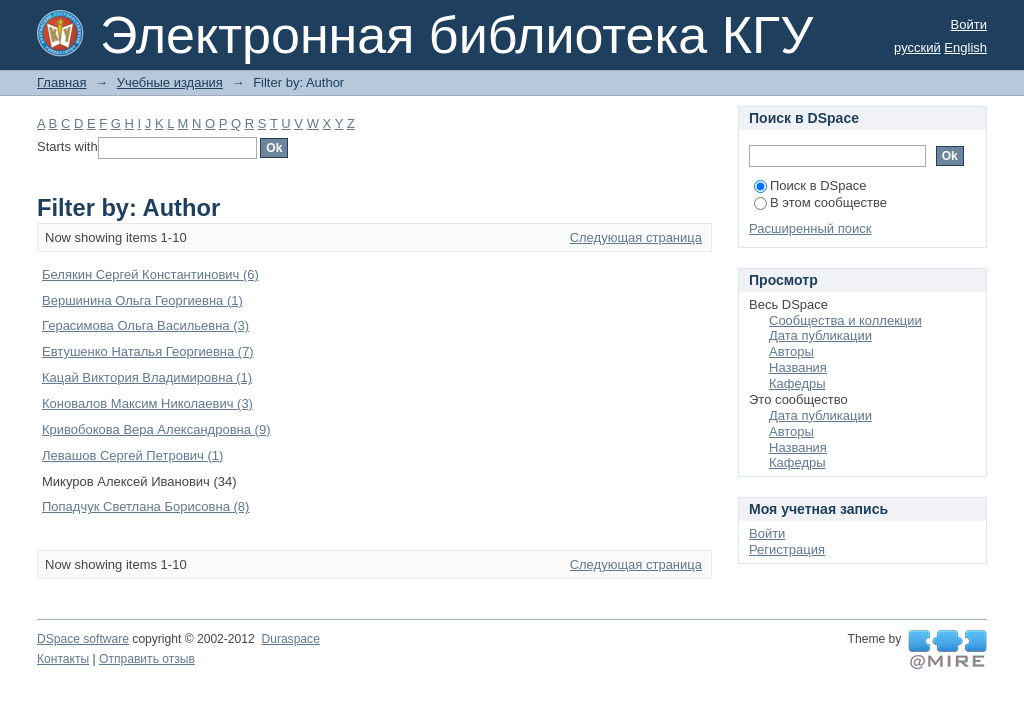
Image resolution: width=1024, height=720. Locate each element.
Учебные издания (170, 82)
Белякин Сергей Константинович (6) (150, 274)
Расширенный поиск (810, 228)
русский (917, 47)
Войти (969, 24)
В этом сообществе (820, 202)
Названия (798, 367)
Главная (61, 82)
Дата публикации (820, 335)
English (965, 47)
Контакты (63, 659)
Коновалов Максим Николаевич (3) (147, 403)
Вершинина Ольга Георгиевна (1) (142, 300)
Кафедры (797, 383)
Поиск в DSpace (810, 185)
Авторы (791, 351)
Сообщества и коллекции (845, 320)
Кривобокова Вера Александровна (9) (156, 429)
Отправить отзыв (147, 659)
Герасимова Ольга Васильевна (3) (145, 325)
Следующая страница (636, 237)
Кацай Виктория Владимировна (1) (147, 377)
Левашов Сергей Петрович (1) (132, 455)
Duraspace (290, 639)
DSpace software (83, 639)
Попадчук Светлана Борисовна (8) (145, 506)
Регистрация (787, 549)
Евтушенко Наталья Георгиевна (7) (148, 351)
